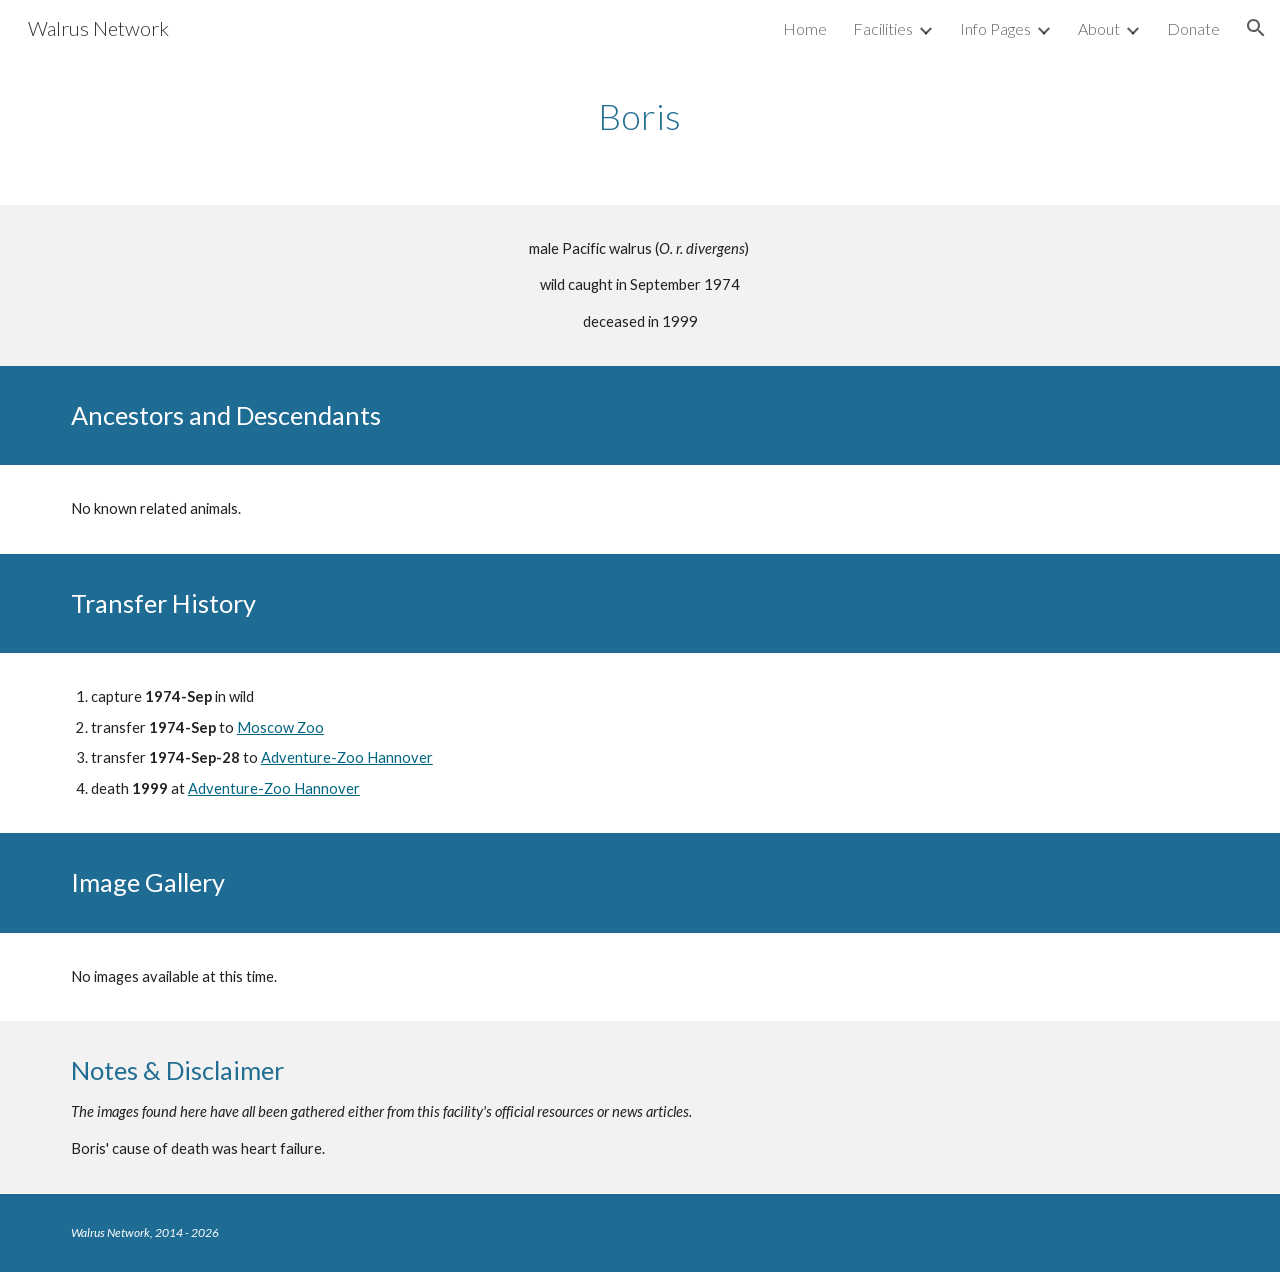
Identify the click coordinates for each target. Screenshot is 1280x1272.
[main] (640, 116)
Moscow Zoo (280, 727)
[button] (1256, 28)
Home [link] (805, 28)
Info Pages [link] (995, 28)
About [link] (1099, 28)
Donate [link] (1193, 28)
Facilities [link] (883, 28)
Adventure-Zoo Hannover (347, 757)
